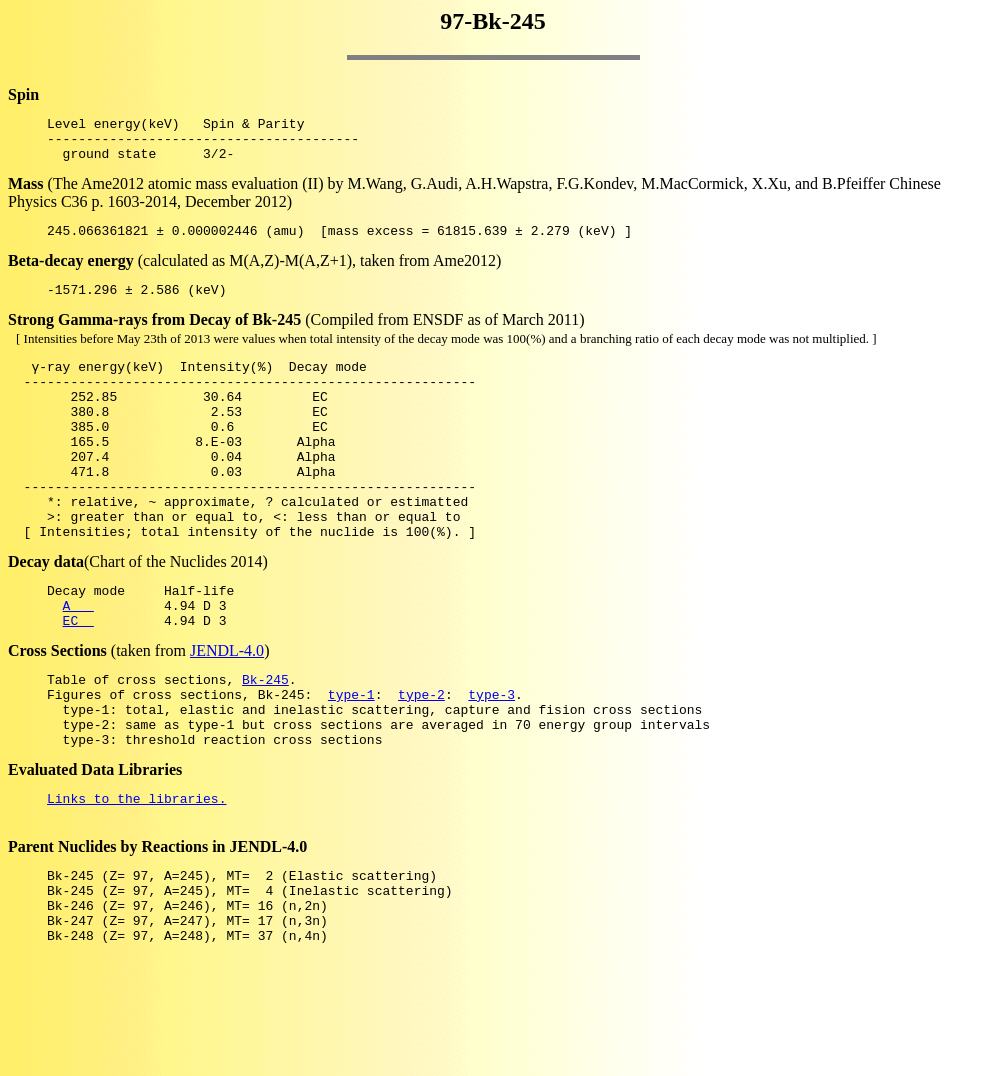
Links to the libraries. (136, 876)
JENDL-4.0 (227, 710)
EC (78, 680)
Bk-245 (265, 742)
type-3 (491, 760)
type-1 (351, 760)
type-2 (421, 760)
